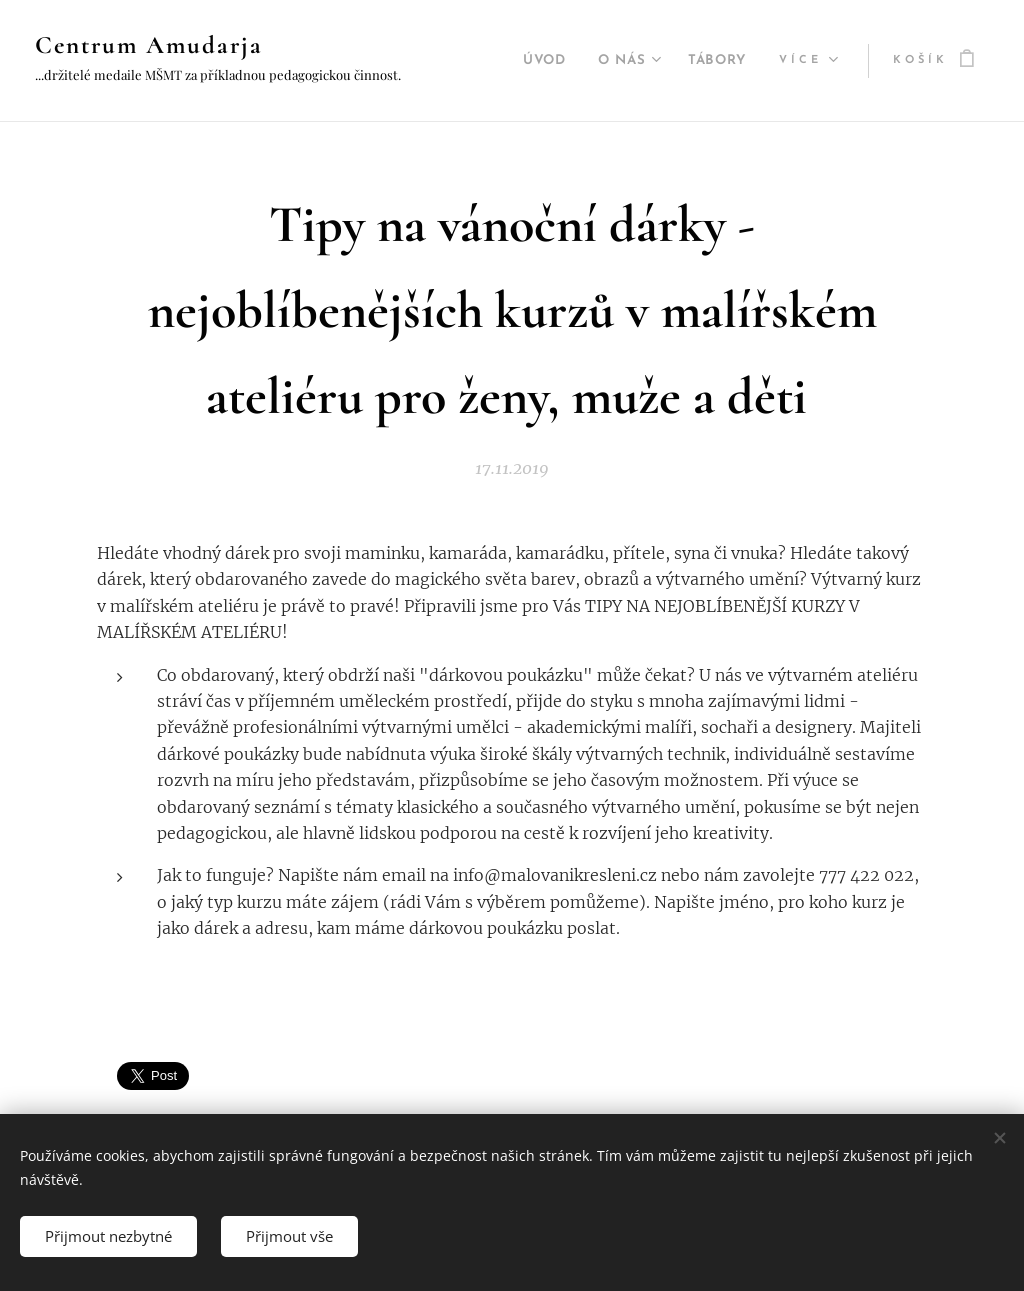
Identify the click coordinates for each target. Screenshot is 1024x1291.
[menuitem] (531, 61)
